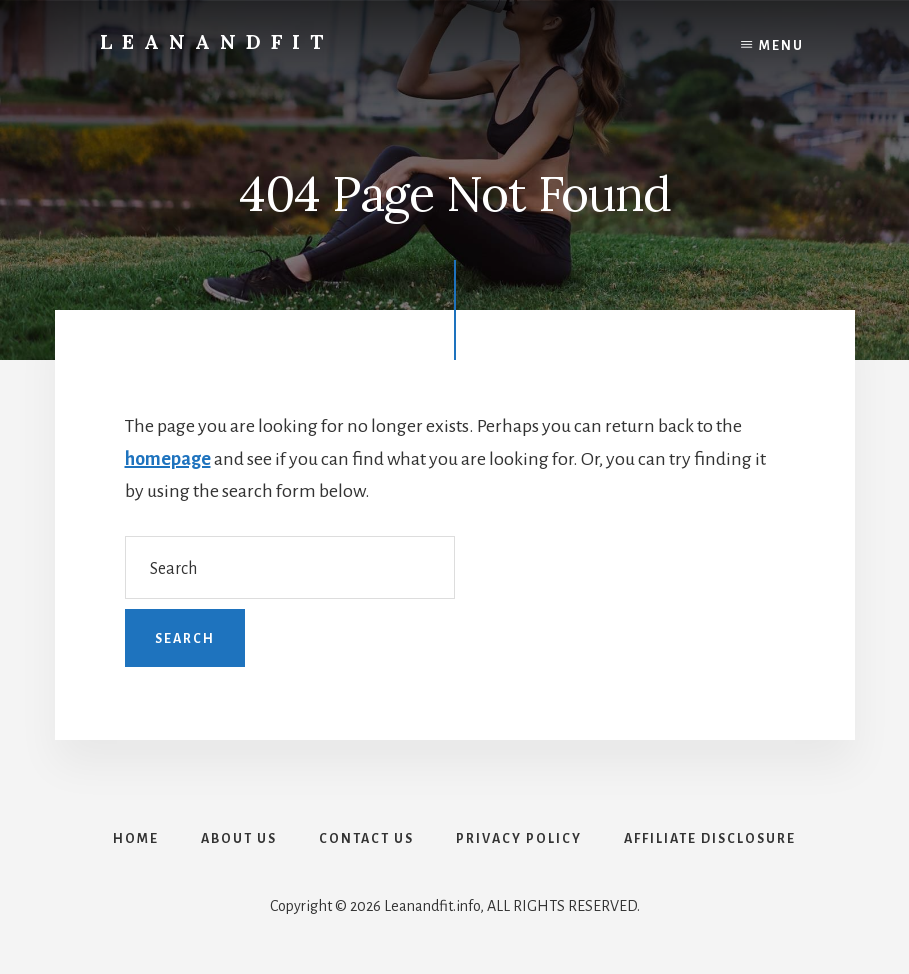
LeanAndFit (216, 41)
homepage (168, 459)
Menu (781, 46)
